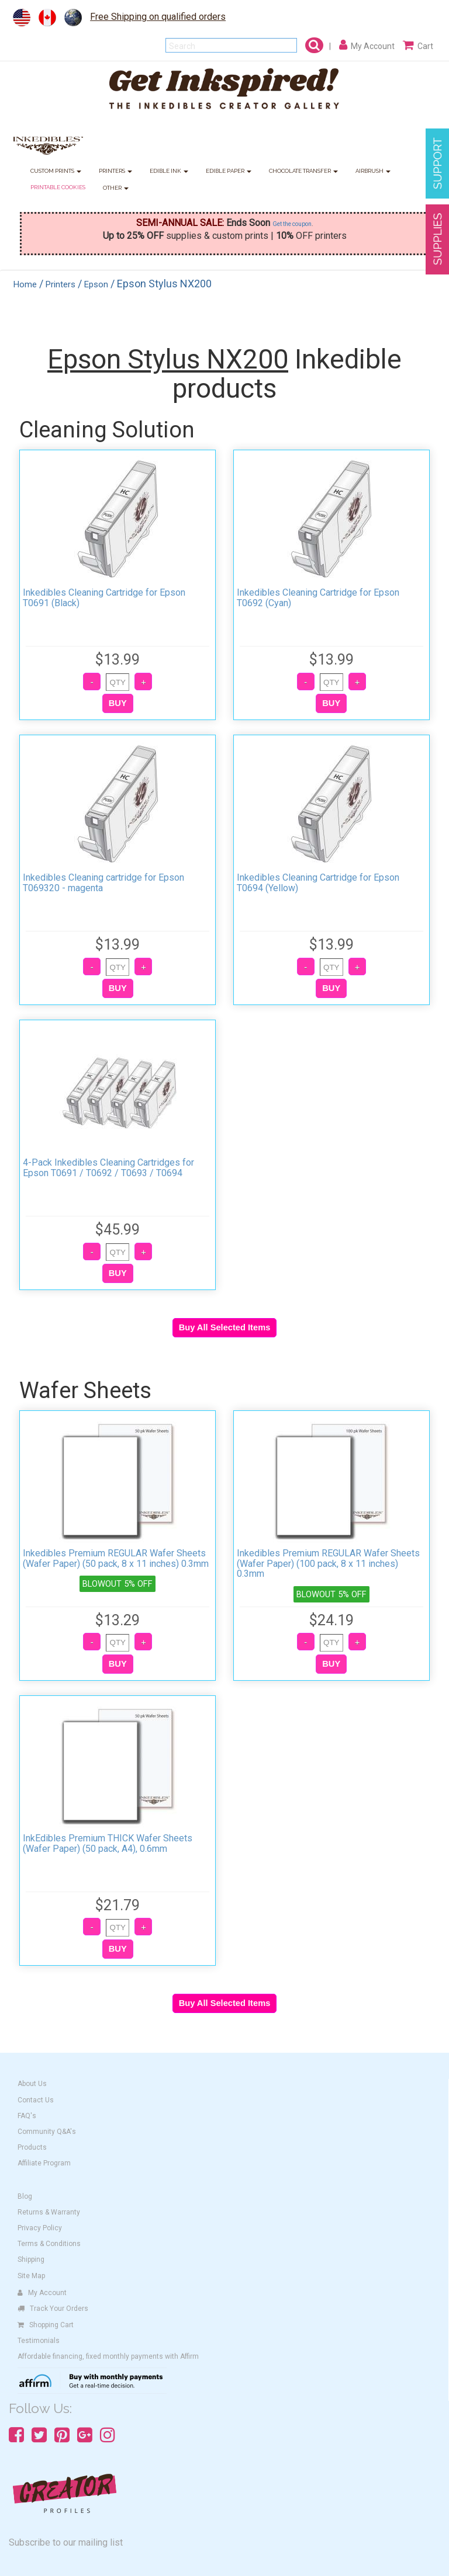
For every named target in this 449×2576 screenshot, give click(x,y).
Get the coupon (292, 224)
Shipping (31, 2259)
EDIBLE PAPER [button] (228, 171)
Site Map (31, 2276)
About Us (32, 2084)
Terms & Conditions (49, 2244)
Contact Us (36, 2100)
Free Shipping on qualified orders (158, 16)
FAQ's (27, 2116)
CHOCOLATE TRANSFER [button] (303, 171)
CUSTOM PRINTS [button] (55, 171)
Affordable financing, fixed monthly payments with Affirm (108, 2356)
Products (32, 2147)
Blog (25, 2196)
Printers (60, 284)
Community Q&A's (47, 2131)
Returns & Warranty (49, 2212)
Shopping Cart (46, 2325)
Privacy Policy (40, 2228)
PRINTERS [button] (115, 171)
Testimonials (39, 2341)
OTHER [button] (116, 188)
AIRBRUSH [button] (373, 171)
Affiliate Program (44, 2163)
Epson (96, 284)
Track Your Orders (53, 2308)
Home (25, 284)
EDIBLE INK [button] (169, 171)
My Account (42, 2293)
